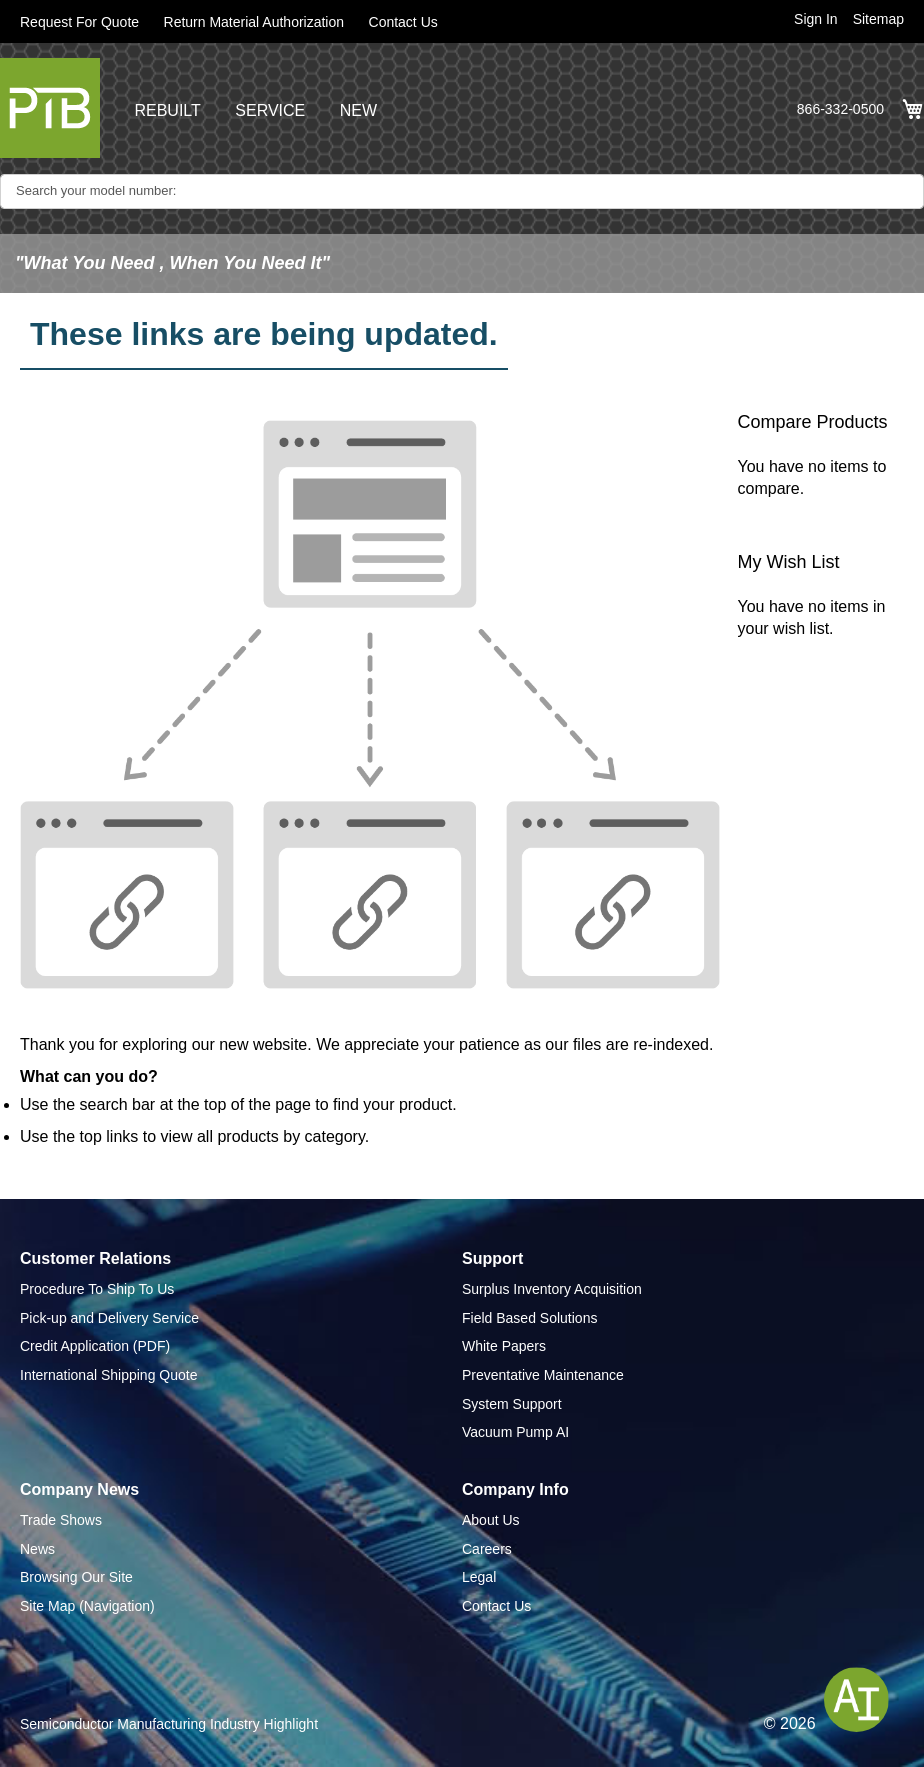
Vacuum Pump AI (515, 1432)
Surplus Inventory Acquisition (552, 1289)
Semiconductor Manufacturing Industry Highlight (169, 1724)
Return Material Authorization (254, 22)
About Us (491, 1520)
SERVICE (270, 110)
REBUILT (167, 110)
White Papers (504, 1346)
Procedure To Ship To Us (97, 1289)
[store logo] (50, 108)
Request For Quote (79, 22)
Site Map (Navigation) (87, 1606)
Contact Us (403, 22)
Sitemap (878, 19)
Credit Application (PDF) (95, 1346)
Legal (479, 1577)
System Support (512, 1404)
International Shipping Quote (108, 1375)
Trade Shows (61, 1520)
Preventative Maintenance (543, 1375)
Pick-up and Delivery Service (109, 1318)
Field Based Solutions (529, 1318)
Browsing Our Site (76, 1577)
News (37, 1549)
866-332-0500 (840, 109)
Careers (487, 1549)
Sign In (816, 19)
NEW (358, 110)
